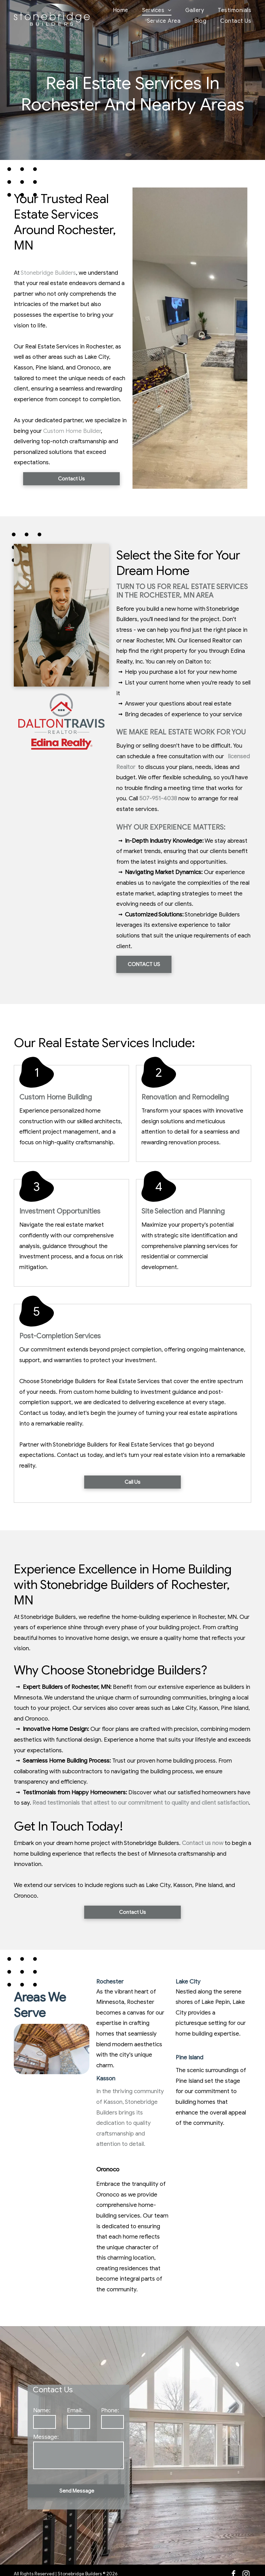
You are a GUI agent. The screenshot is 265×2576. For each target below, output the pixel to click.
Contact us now (202, 1843)
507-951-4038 (158, 798)
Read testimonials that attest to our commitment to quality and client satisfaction (140, 1802)
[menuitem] (113, 10)
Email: (74, 2410)
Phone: (110, 2410)
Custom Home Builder (72, 431)
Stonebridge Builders (48, 272)
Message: (46, 2437)
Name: (41, 2410)
